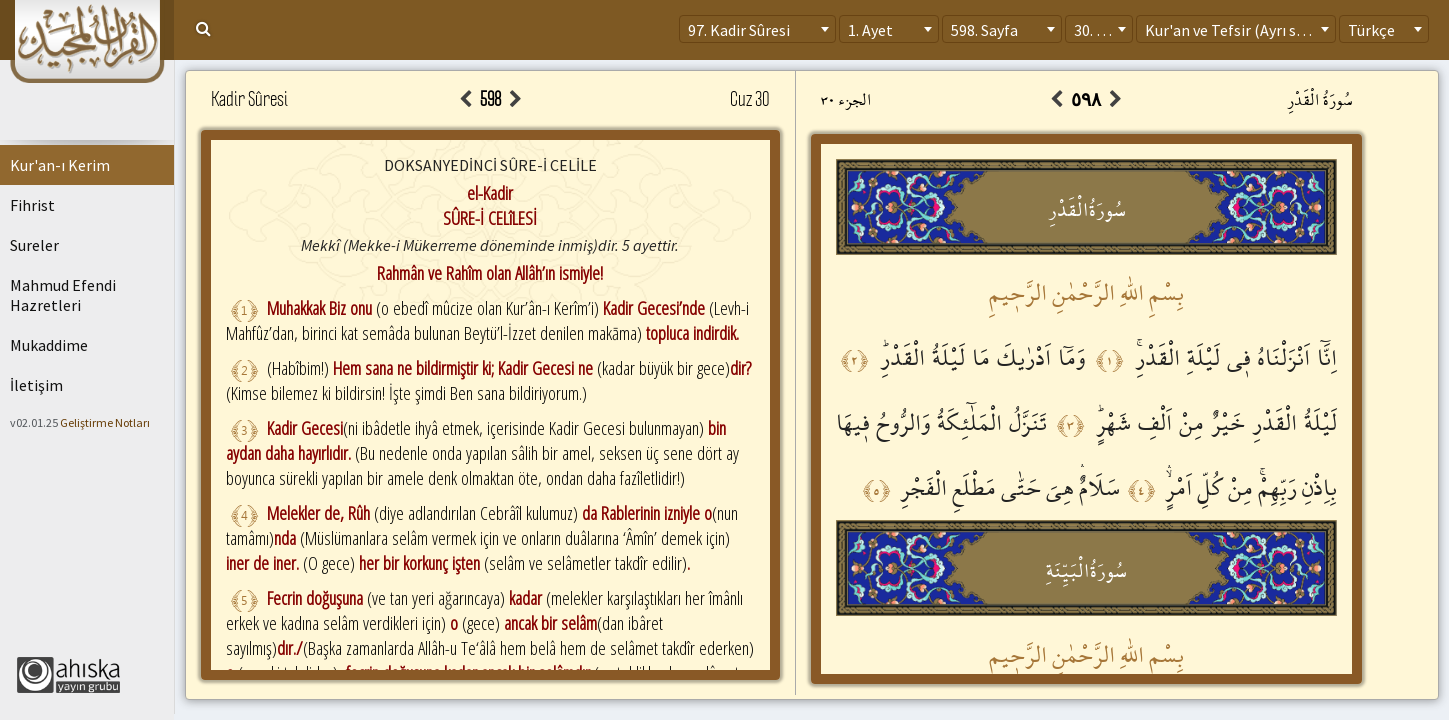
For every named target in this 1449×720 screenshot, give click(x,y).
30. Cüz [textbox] (1097, 30)
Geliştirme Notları (105, 422)
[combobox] (757, 29)
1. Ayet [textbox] (870, 30)
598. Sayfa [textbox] (984, 30)
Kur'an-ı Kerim (60, 165)
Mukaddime (49, 345)
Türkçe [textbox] (1371, 30)
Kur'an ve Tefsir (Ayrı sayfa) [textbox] (1237, 30)
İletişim (36, 385)
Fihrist (32, 205)
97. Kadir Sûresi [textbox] (739, 30)
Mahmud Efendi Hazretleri (63, 295)
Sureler (34, 245)
